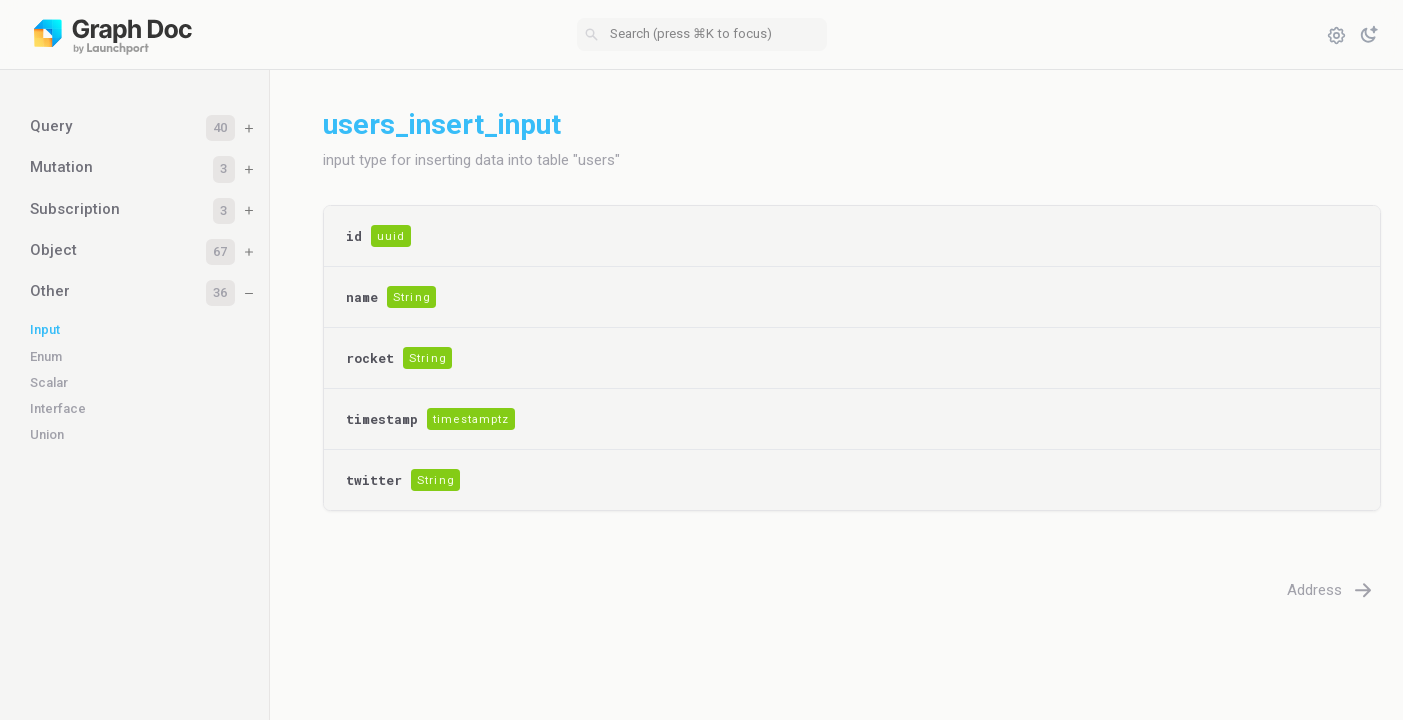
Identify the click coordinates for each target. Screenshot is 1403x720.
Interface (58, 408)
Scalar (49, 382)
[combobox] (702, 35)
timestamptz (471, 419)
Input (45, 329)
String (412, 297)
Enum (46, 356)
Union (47, 434)
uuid (391, 236)
